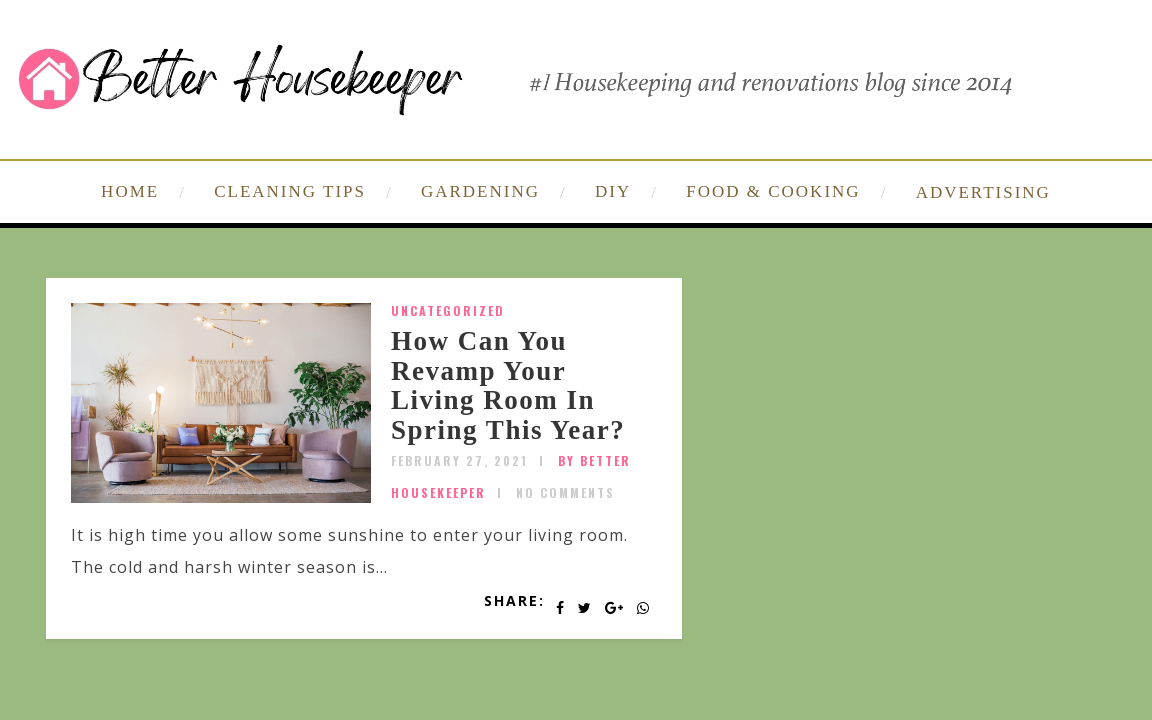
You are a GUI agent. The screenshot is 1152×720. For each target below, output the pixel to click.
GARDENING (480, 191)
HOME (130, 191)
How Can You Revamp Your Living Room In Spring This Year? (508, 385)
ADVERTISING (983, 192)
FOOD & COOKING (773, 191)
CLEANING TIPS (290, 191)
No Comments (565, 492)
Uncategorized (448, 310)
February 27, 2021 (459, 460)
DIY (613, 191)
